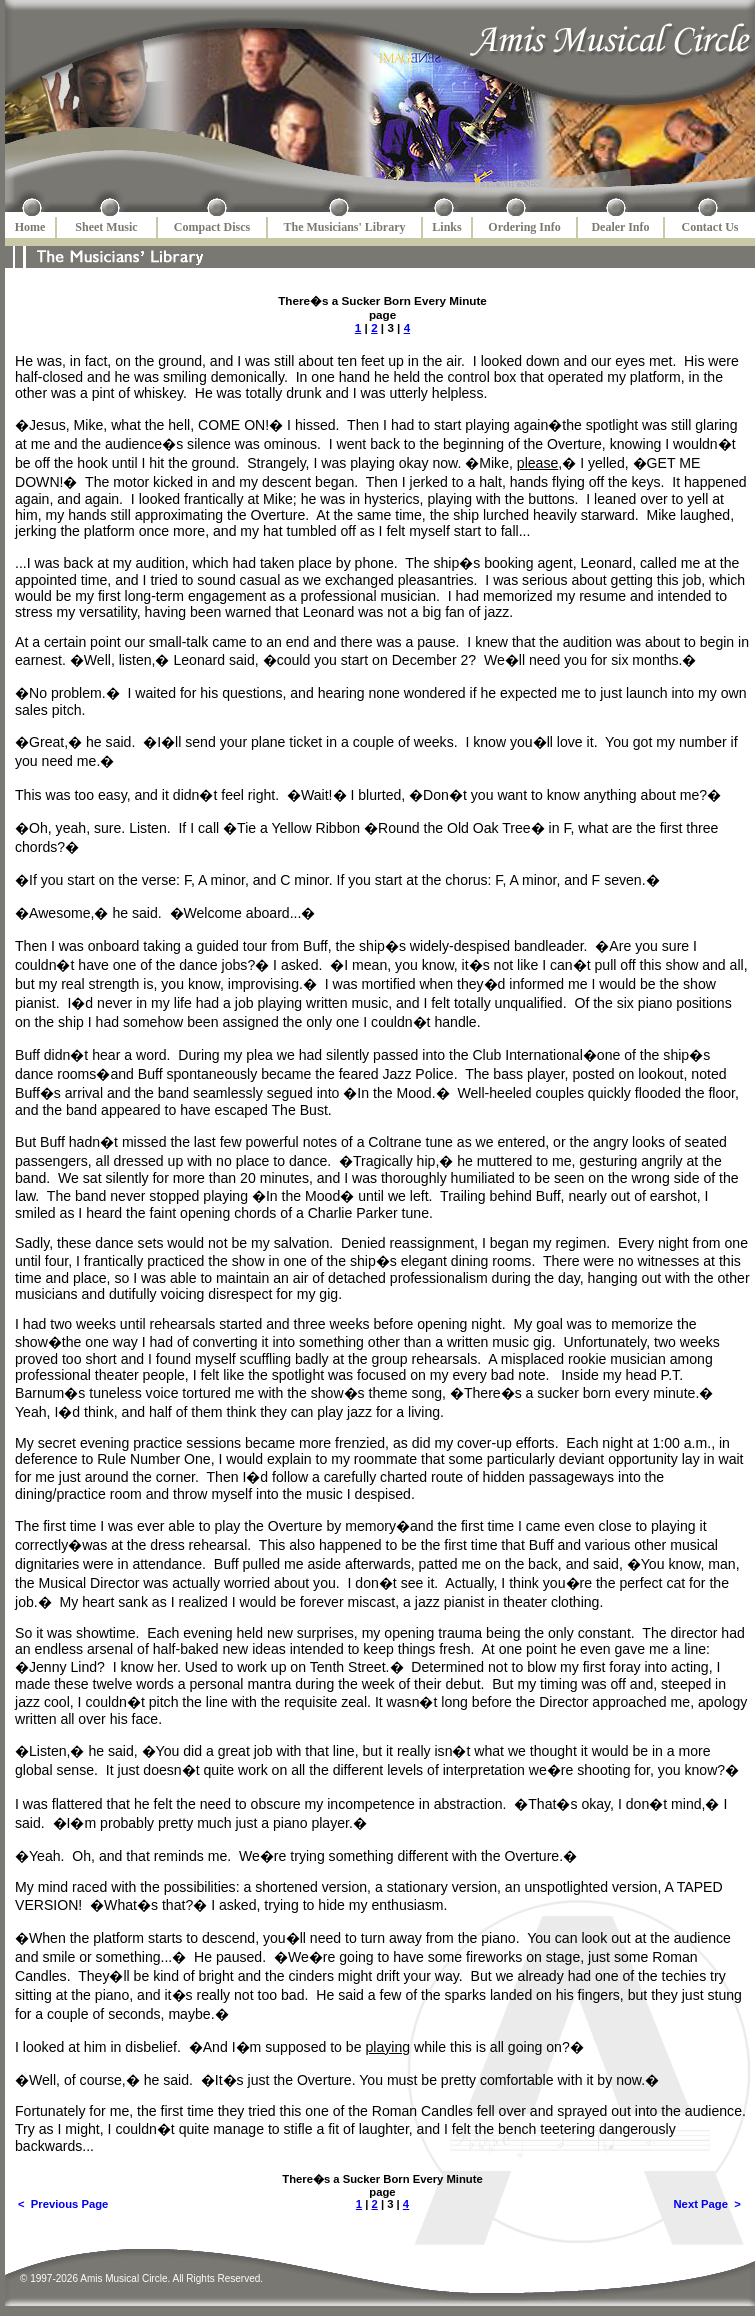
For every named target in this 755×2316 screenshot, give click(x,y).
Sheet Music (106, 227)
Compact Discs (212, 227)
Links (446, 227)
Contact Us (710, 227)
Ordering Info (524, 227)
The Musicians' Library (344, 227)
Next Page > (707, 2204)
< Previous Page (63, 2204)
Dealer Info (620, 227)
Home (30, 227)
